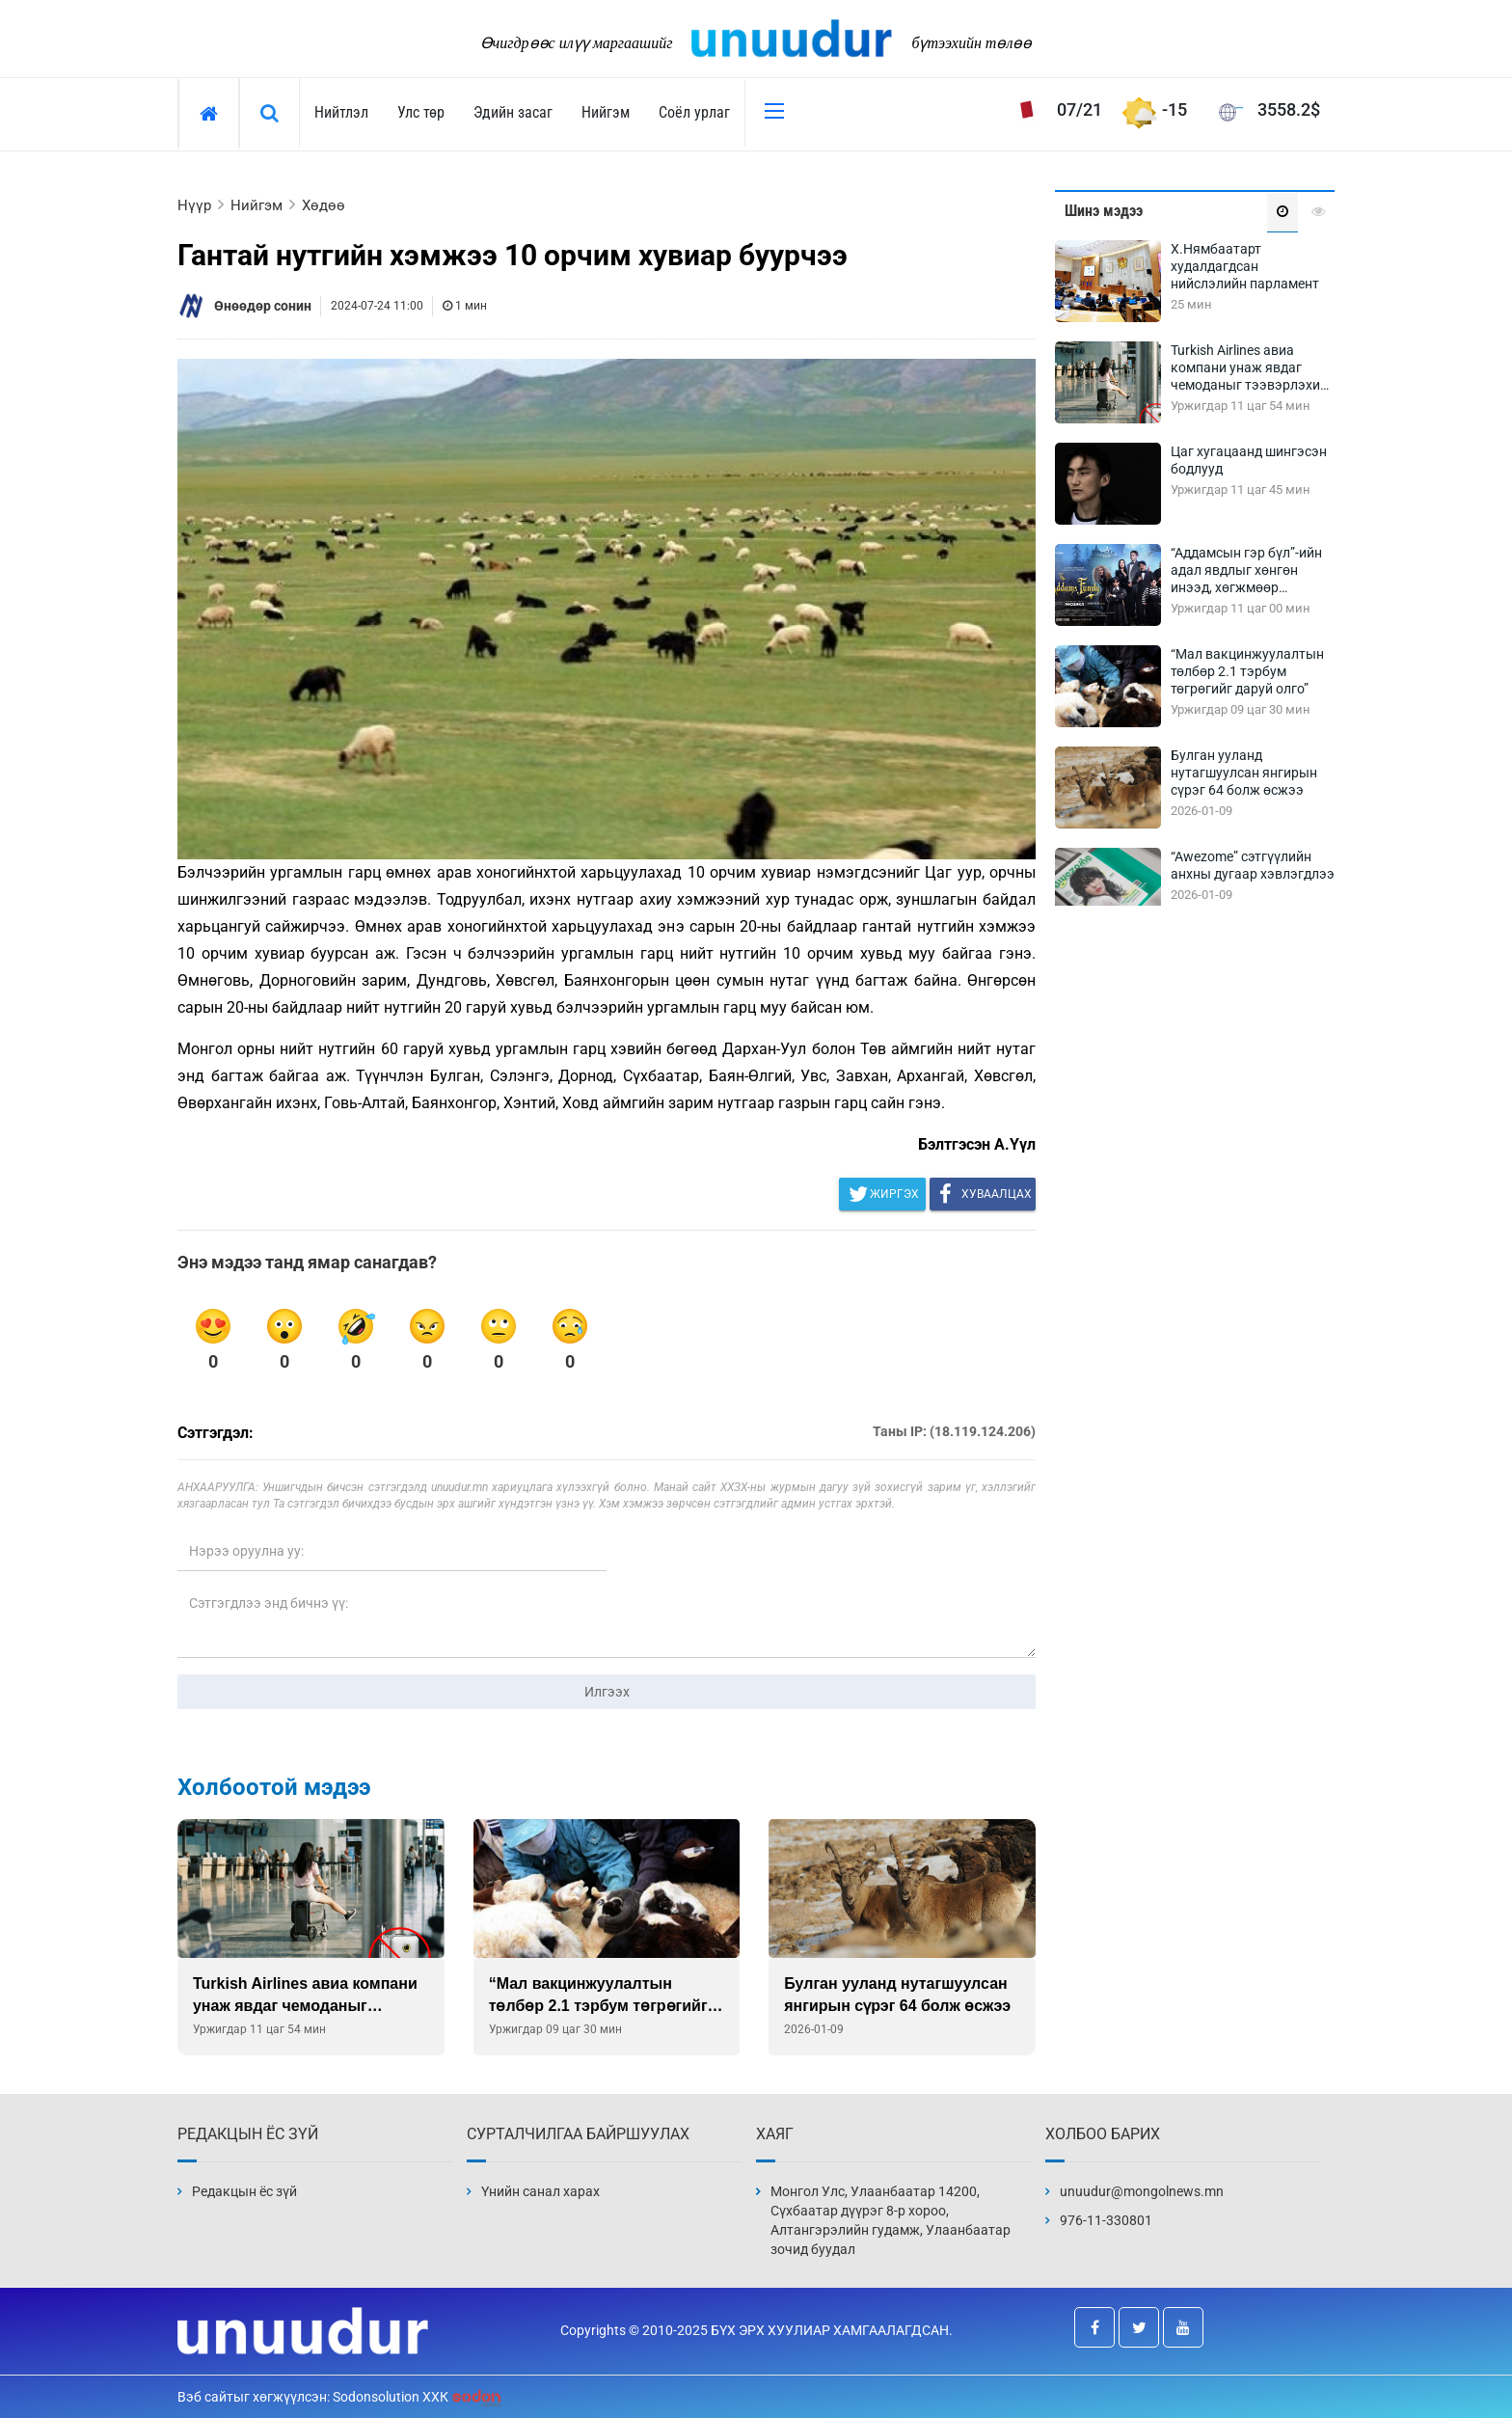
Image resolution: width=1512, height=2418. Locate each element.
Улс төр (421, 112)
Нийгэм (605, 112)
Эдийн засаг (513, 112)
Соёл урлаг (694, 112)
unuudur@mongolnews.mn (1142, 2191)
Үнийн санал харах (540, 2191)
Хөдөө (323, 205)
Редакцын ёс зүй (244, 2191)
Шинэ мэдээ (1104, 211)
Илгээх (607, 1691)
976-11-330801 (1106, 2220)
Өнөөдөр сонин (262, 305)
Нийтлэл (341, 112)
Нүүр (194, 205)
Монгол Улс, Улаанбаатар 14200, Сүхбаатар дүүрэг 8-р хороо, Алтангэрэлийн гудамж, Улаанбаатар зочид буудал (890, 2220)
